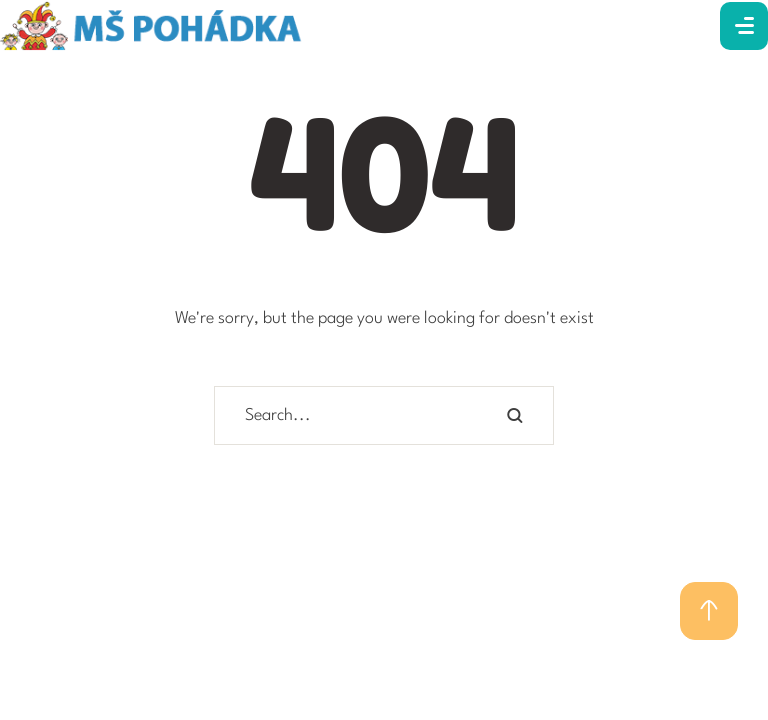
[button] (709, 611)
